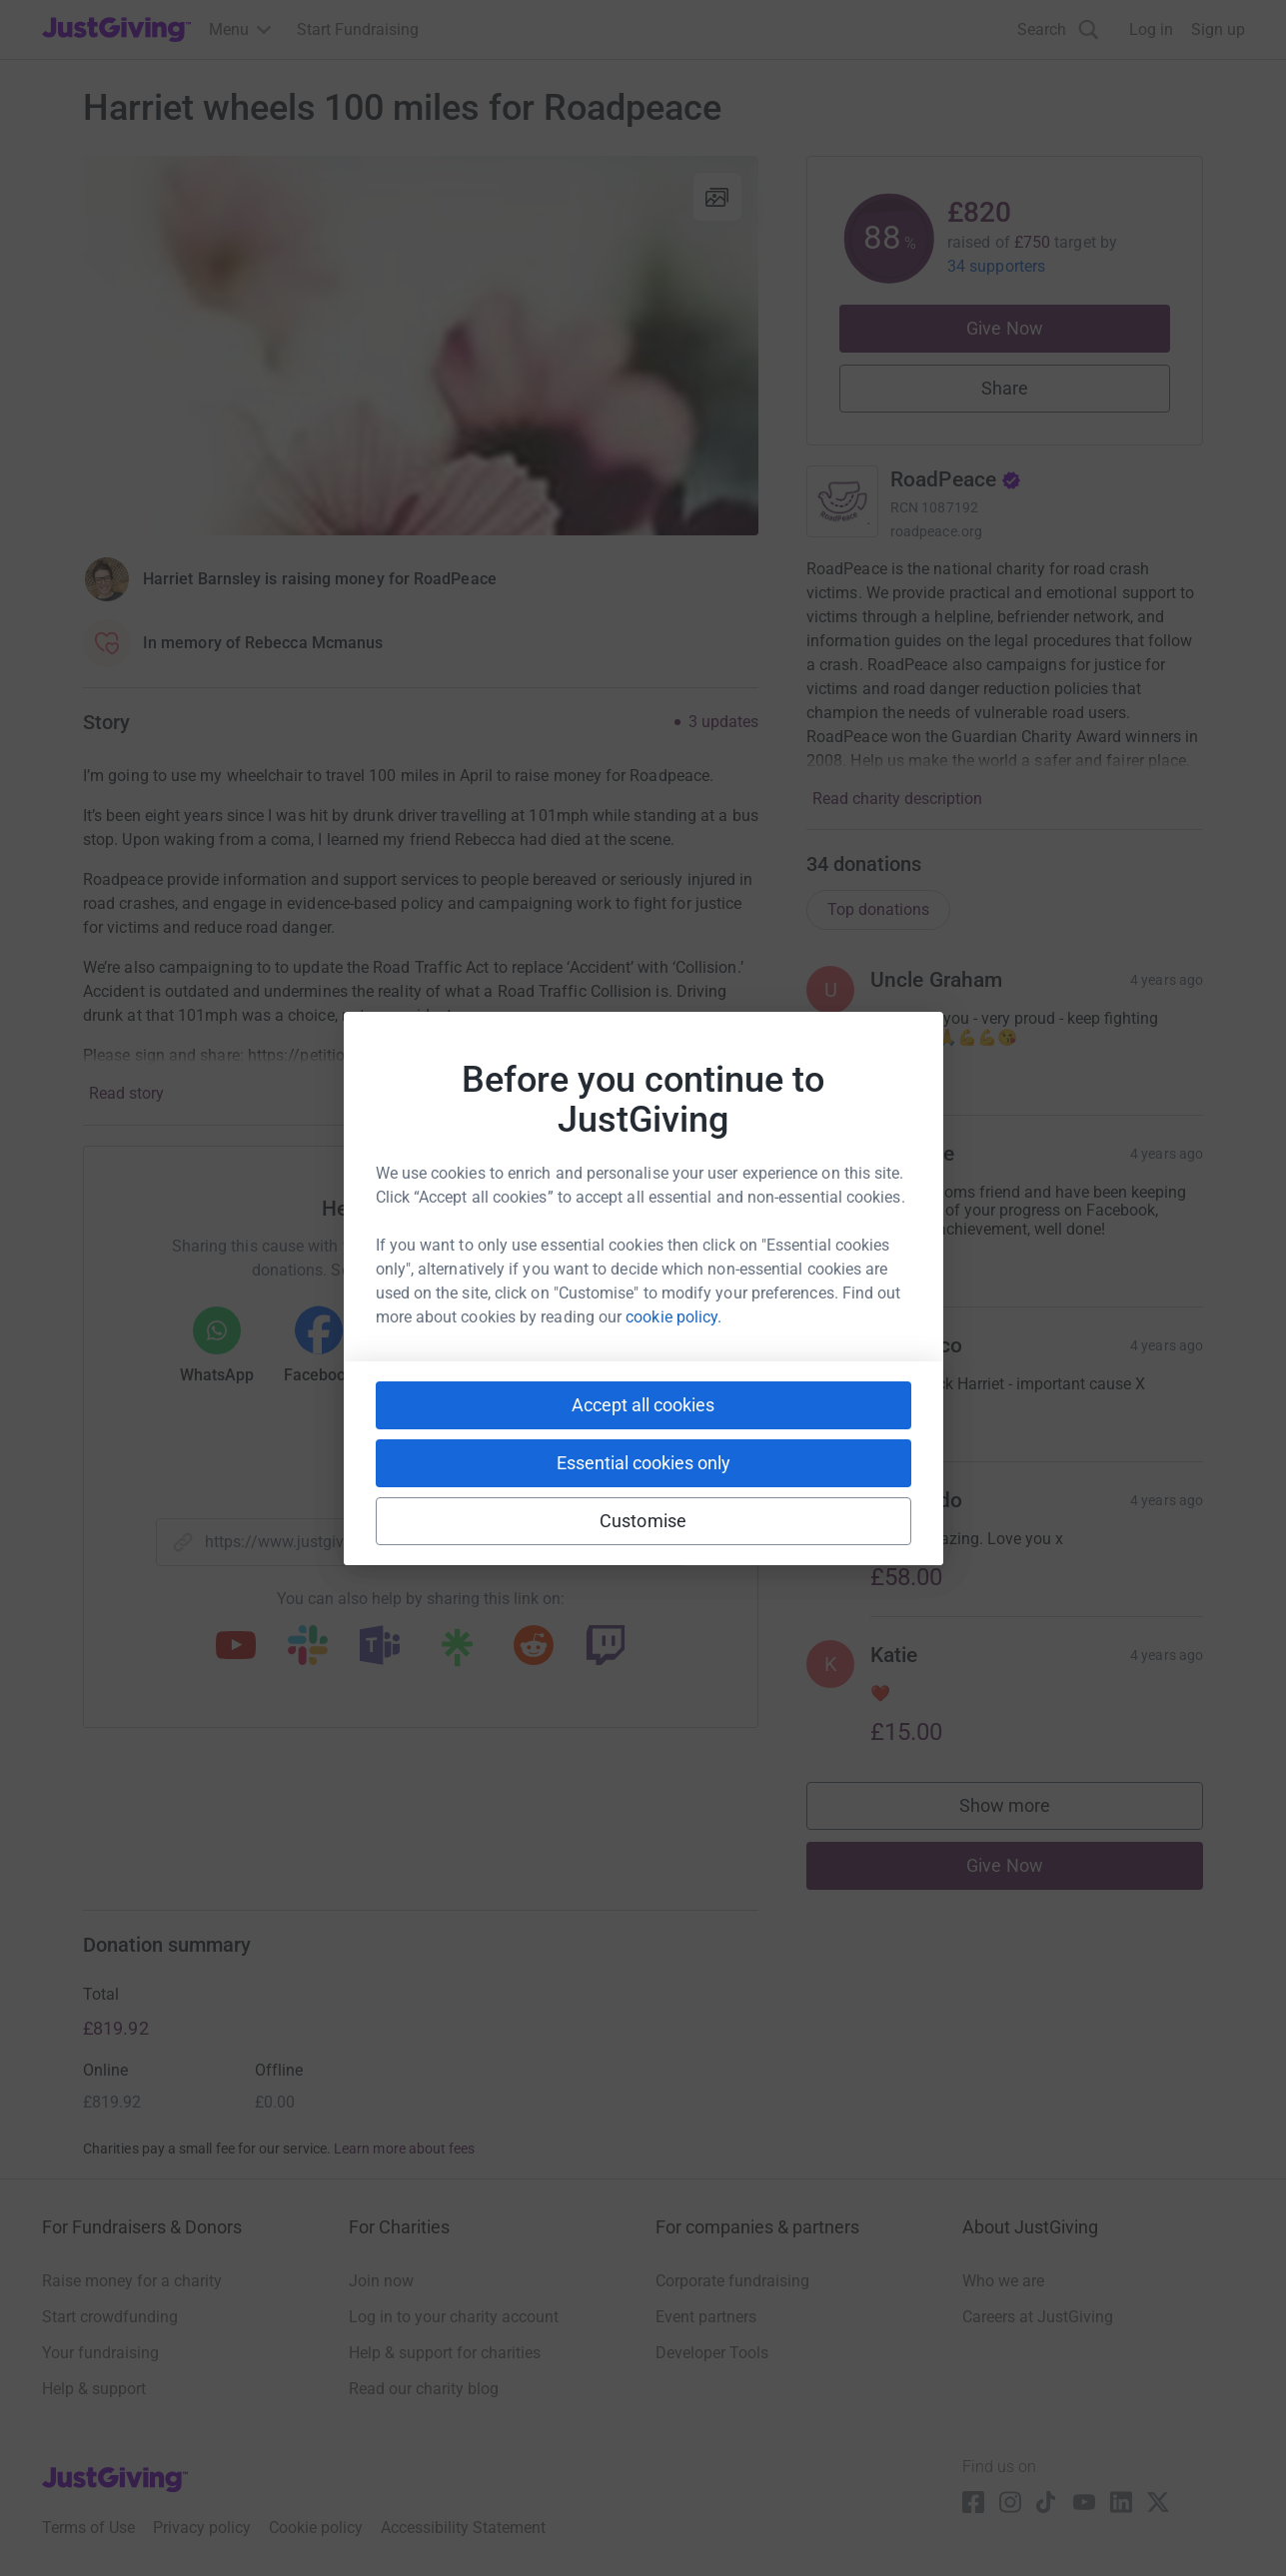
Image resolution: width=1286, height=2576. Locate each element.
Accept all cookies (643, 1404)
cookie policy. (673, 1316)
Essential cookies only (643, 1462)
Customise (643, 1520)
